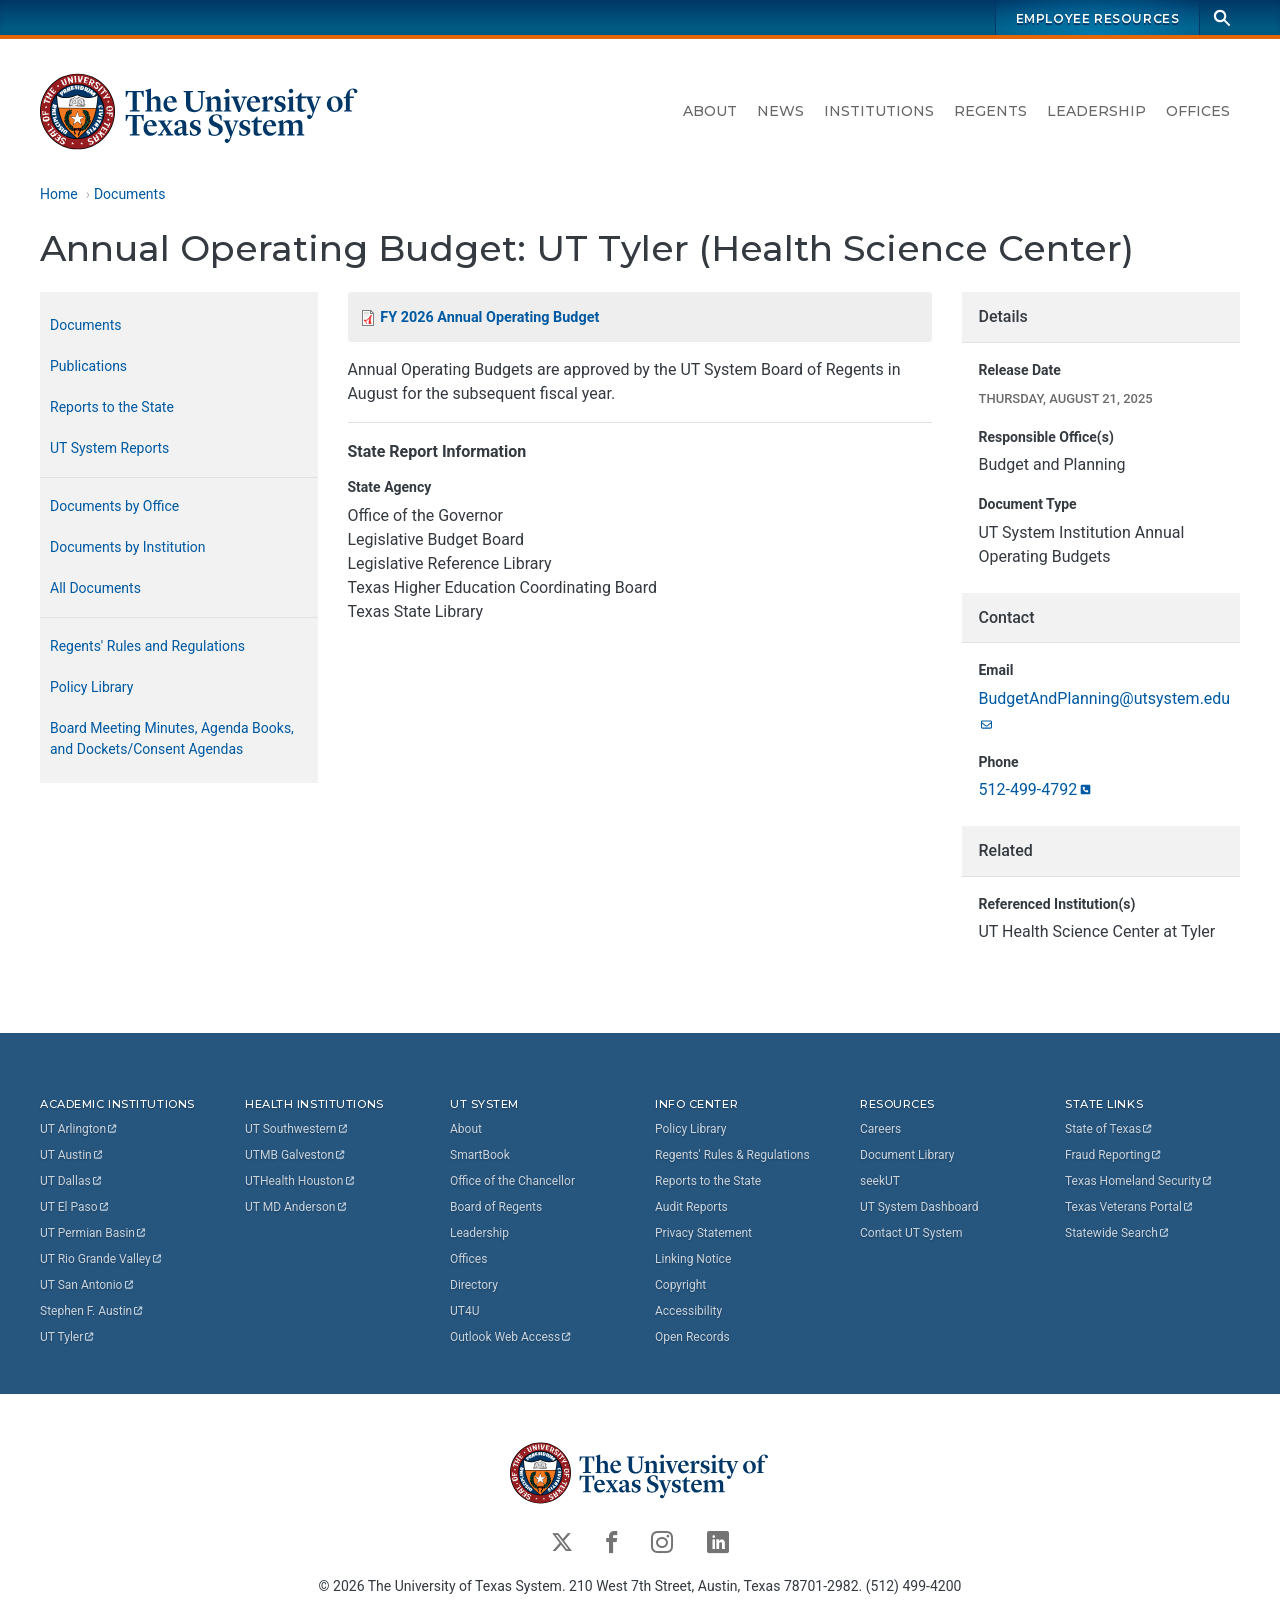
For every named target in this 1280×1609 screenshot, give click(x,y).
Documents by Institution (128, 547)
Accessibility (688, 1310)
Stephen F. (92, 1310)
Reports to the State (112, 407)
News (780, 111)
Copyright (680, 1284)
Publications (88, 366)
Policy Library (91, 687)
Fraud (1114, 1154)
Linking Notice (693, 1258)
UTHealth (300, 1180)
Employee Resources (1098, 18)
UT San (87, 1284)
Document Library (907, 1154)
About (710, 111)
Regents (990, 111)
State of (1109, 1128)
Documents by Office (114, 506)
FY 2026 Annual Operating (489, 317)
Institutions (879, 111)
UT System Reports (109, 448)
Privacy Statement (703, 1232)
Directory (474, 1284)
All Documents (95, 588)
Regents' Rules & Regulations (732, 1154)
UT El (75, 1206)
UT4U (464, 1310)
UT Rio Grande (102, 1258)
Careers (880, 1128)
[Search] (1222, 17)
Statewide (1118, 1232)
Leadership (1096, 111)
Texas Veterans (1130, 1206)
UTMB (296, 1154)
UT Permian (94, 1232)
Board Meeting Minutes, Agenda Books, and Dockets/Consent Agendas (172, 738)
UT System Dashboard (919, 1206)
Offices (1198, 111)
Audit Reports (691, 1206)
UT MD (296, 1206)
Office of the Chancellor (512, 1180)
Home (59, 194)
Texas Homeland (1139, 1180)
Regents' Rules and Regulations (147, 646)
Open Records (692, 1336)
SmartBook (480, 1154)
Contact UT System (911, 1232)
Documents (129, 194)
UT (79, 1128)
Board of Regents (496, 1206)
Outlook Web (511, 1336)
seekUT (880, 1180)
